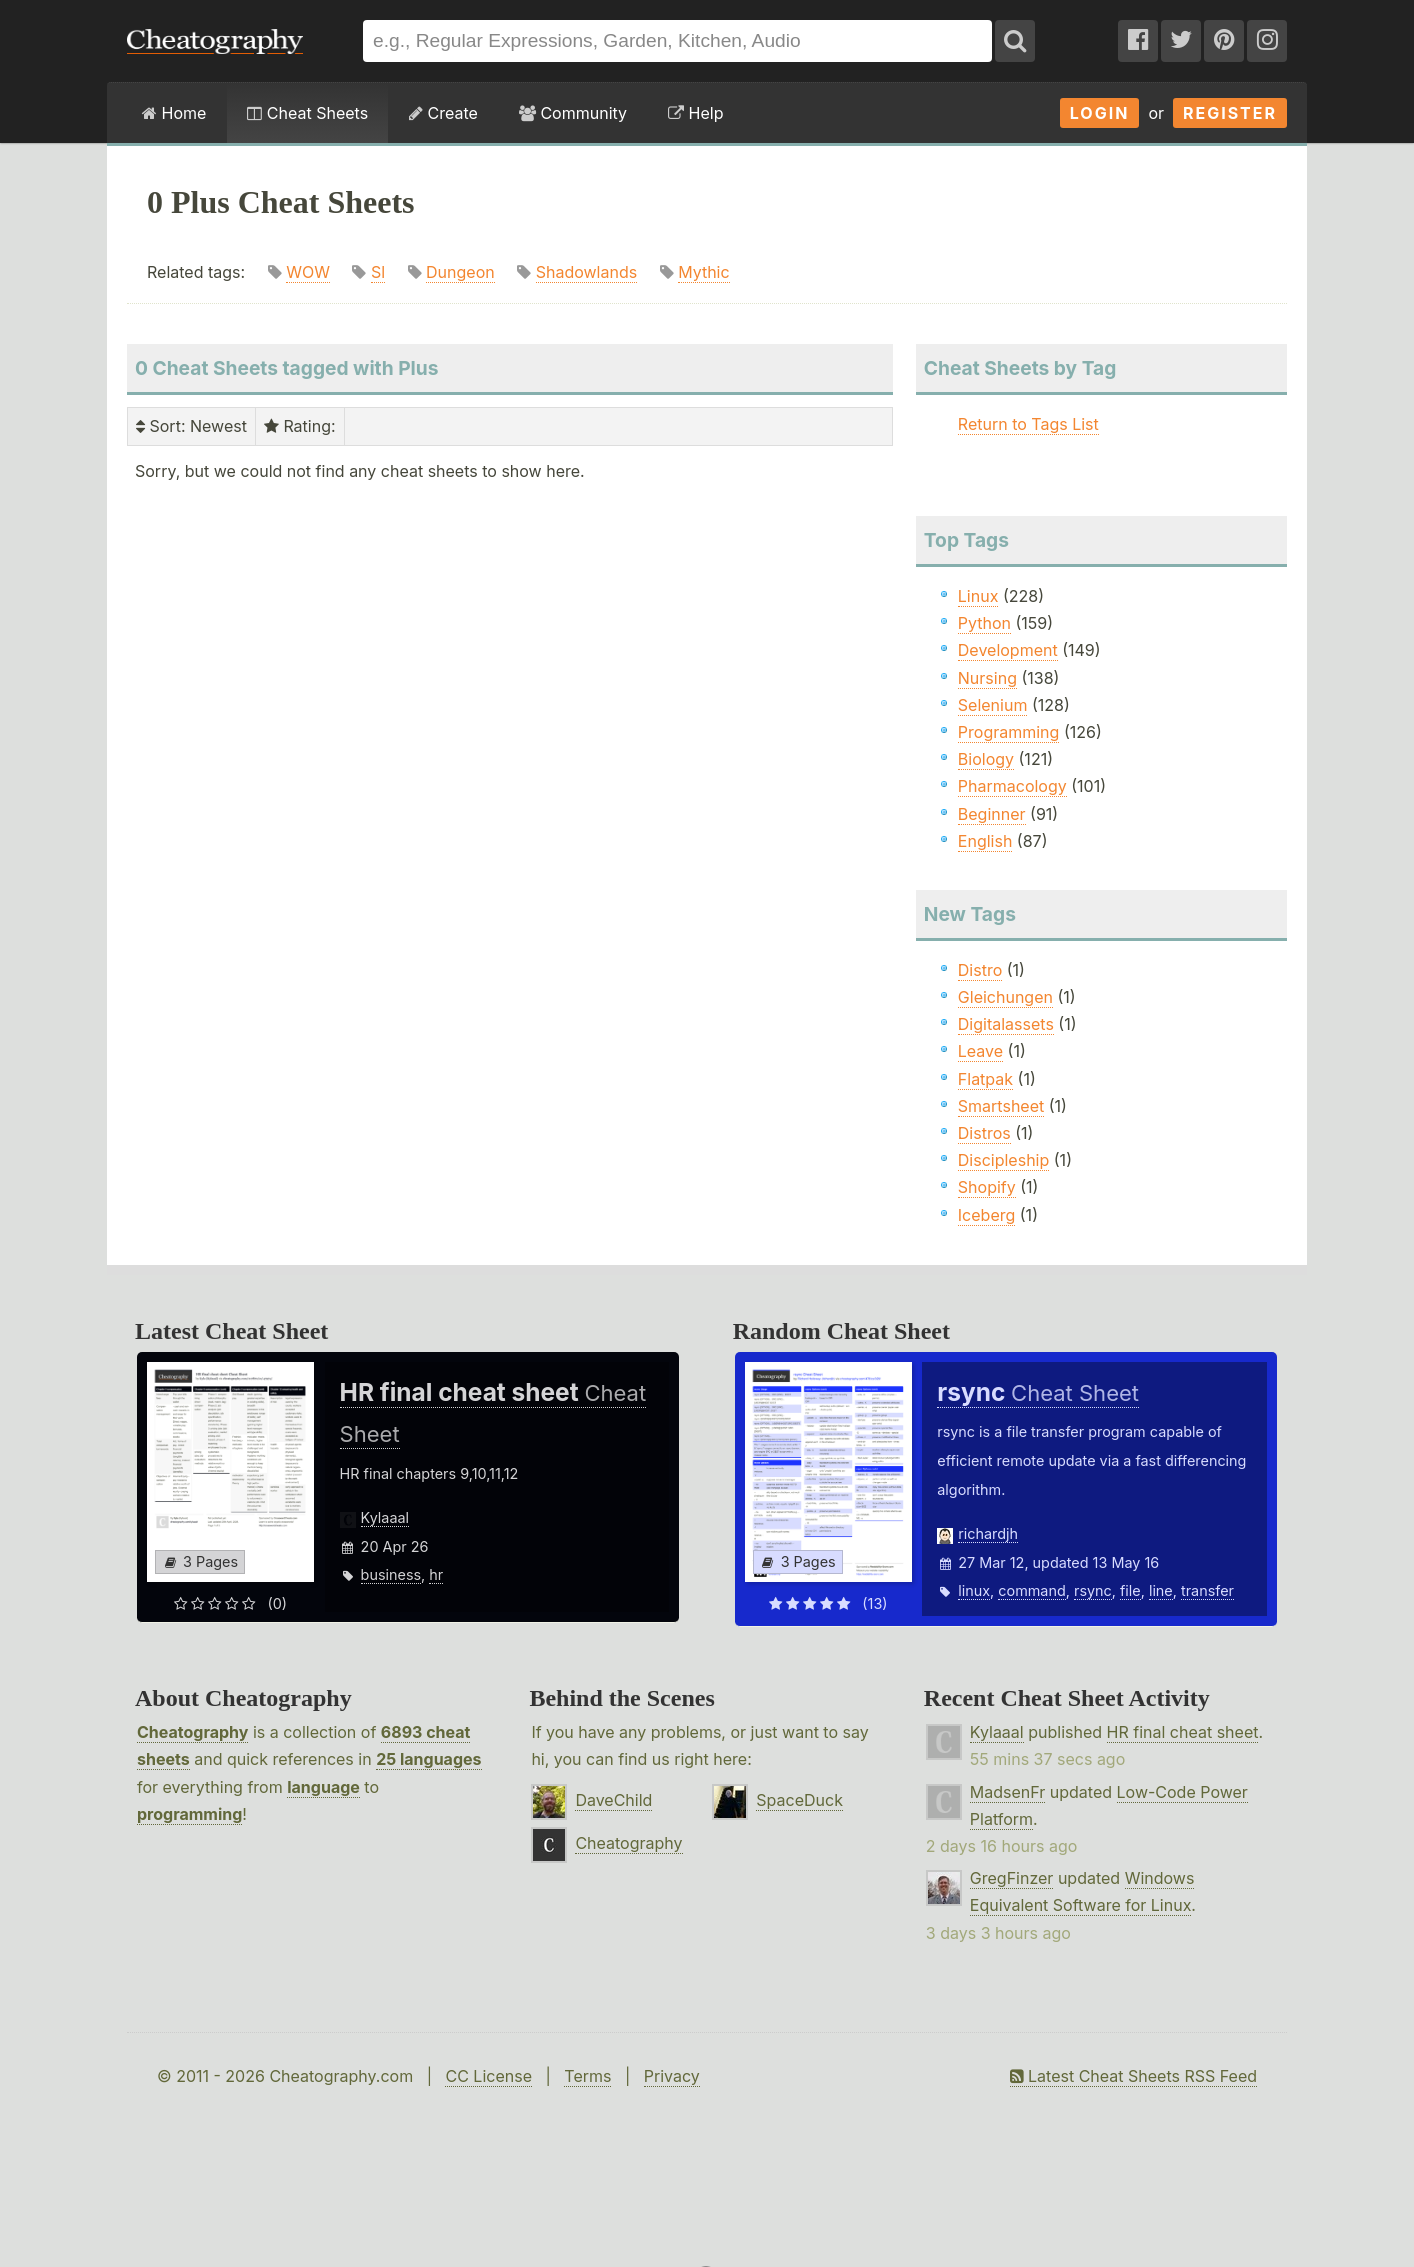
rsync (1093, 1590)
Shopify (987, 1187)
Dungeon (460, 272)
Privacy (672, 2076)
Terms (587, 2076)
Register (1230, 113)
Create (443, 113)
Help (695, 113)
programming (189, 1814)
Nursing (987, 678)
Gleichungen (1005, 997)
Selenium (993, 705)
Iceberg (986, 1215)
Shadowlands (586, 272)
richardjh (988, 1533)
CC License (488, 2076)
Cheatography (192, 1732)
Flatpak (985, 1079)
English (985, 841)
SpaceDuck (799, 1800)
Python (984, 623)
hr (436, 1574)
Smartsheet (1001, 1106)
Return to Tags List (1028, 424)
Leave (980, 1051)
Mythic (703, 272)
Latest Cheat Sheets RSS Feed (1133, 2076)
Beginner (992, 814)
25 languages (428, 1759)
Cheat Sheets (307, 113)
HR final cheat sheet (1183, 1732)
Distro (980, 970)
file (1130, 1590)
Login (1100, 113)
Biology (986, 759)
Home (174, 113)
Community (573, 113)
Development (1008, 650)
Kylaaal (385, 1517)
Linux (978, 596)
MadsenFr (1007, 1792)
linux (974, 1590)
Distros (984, 1133)
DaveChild (613, 1800)
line (1161, 1590)
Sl (378, 272)
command (1031, 1590)
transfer (1207, 1590)
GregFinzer (1012, 1878)
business (391, 1574)
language (323, 1787)
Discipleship (1003, 1160)
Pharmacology (1012, 786)
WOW (308, 272)
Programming (1009, 732)
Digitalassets (1006, 1024)
